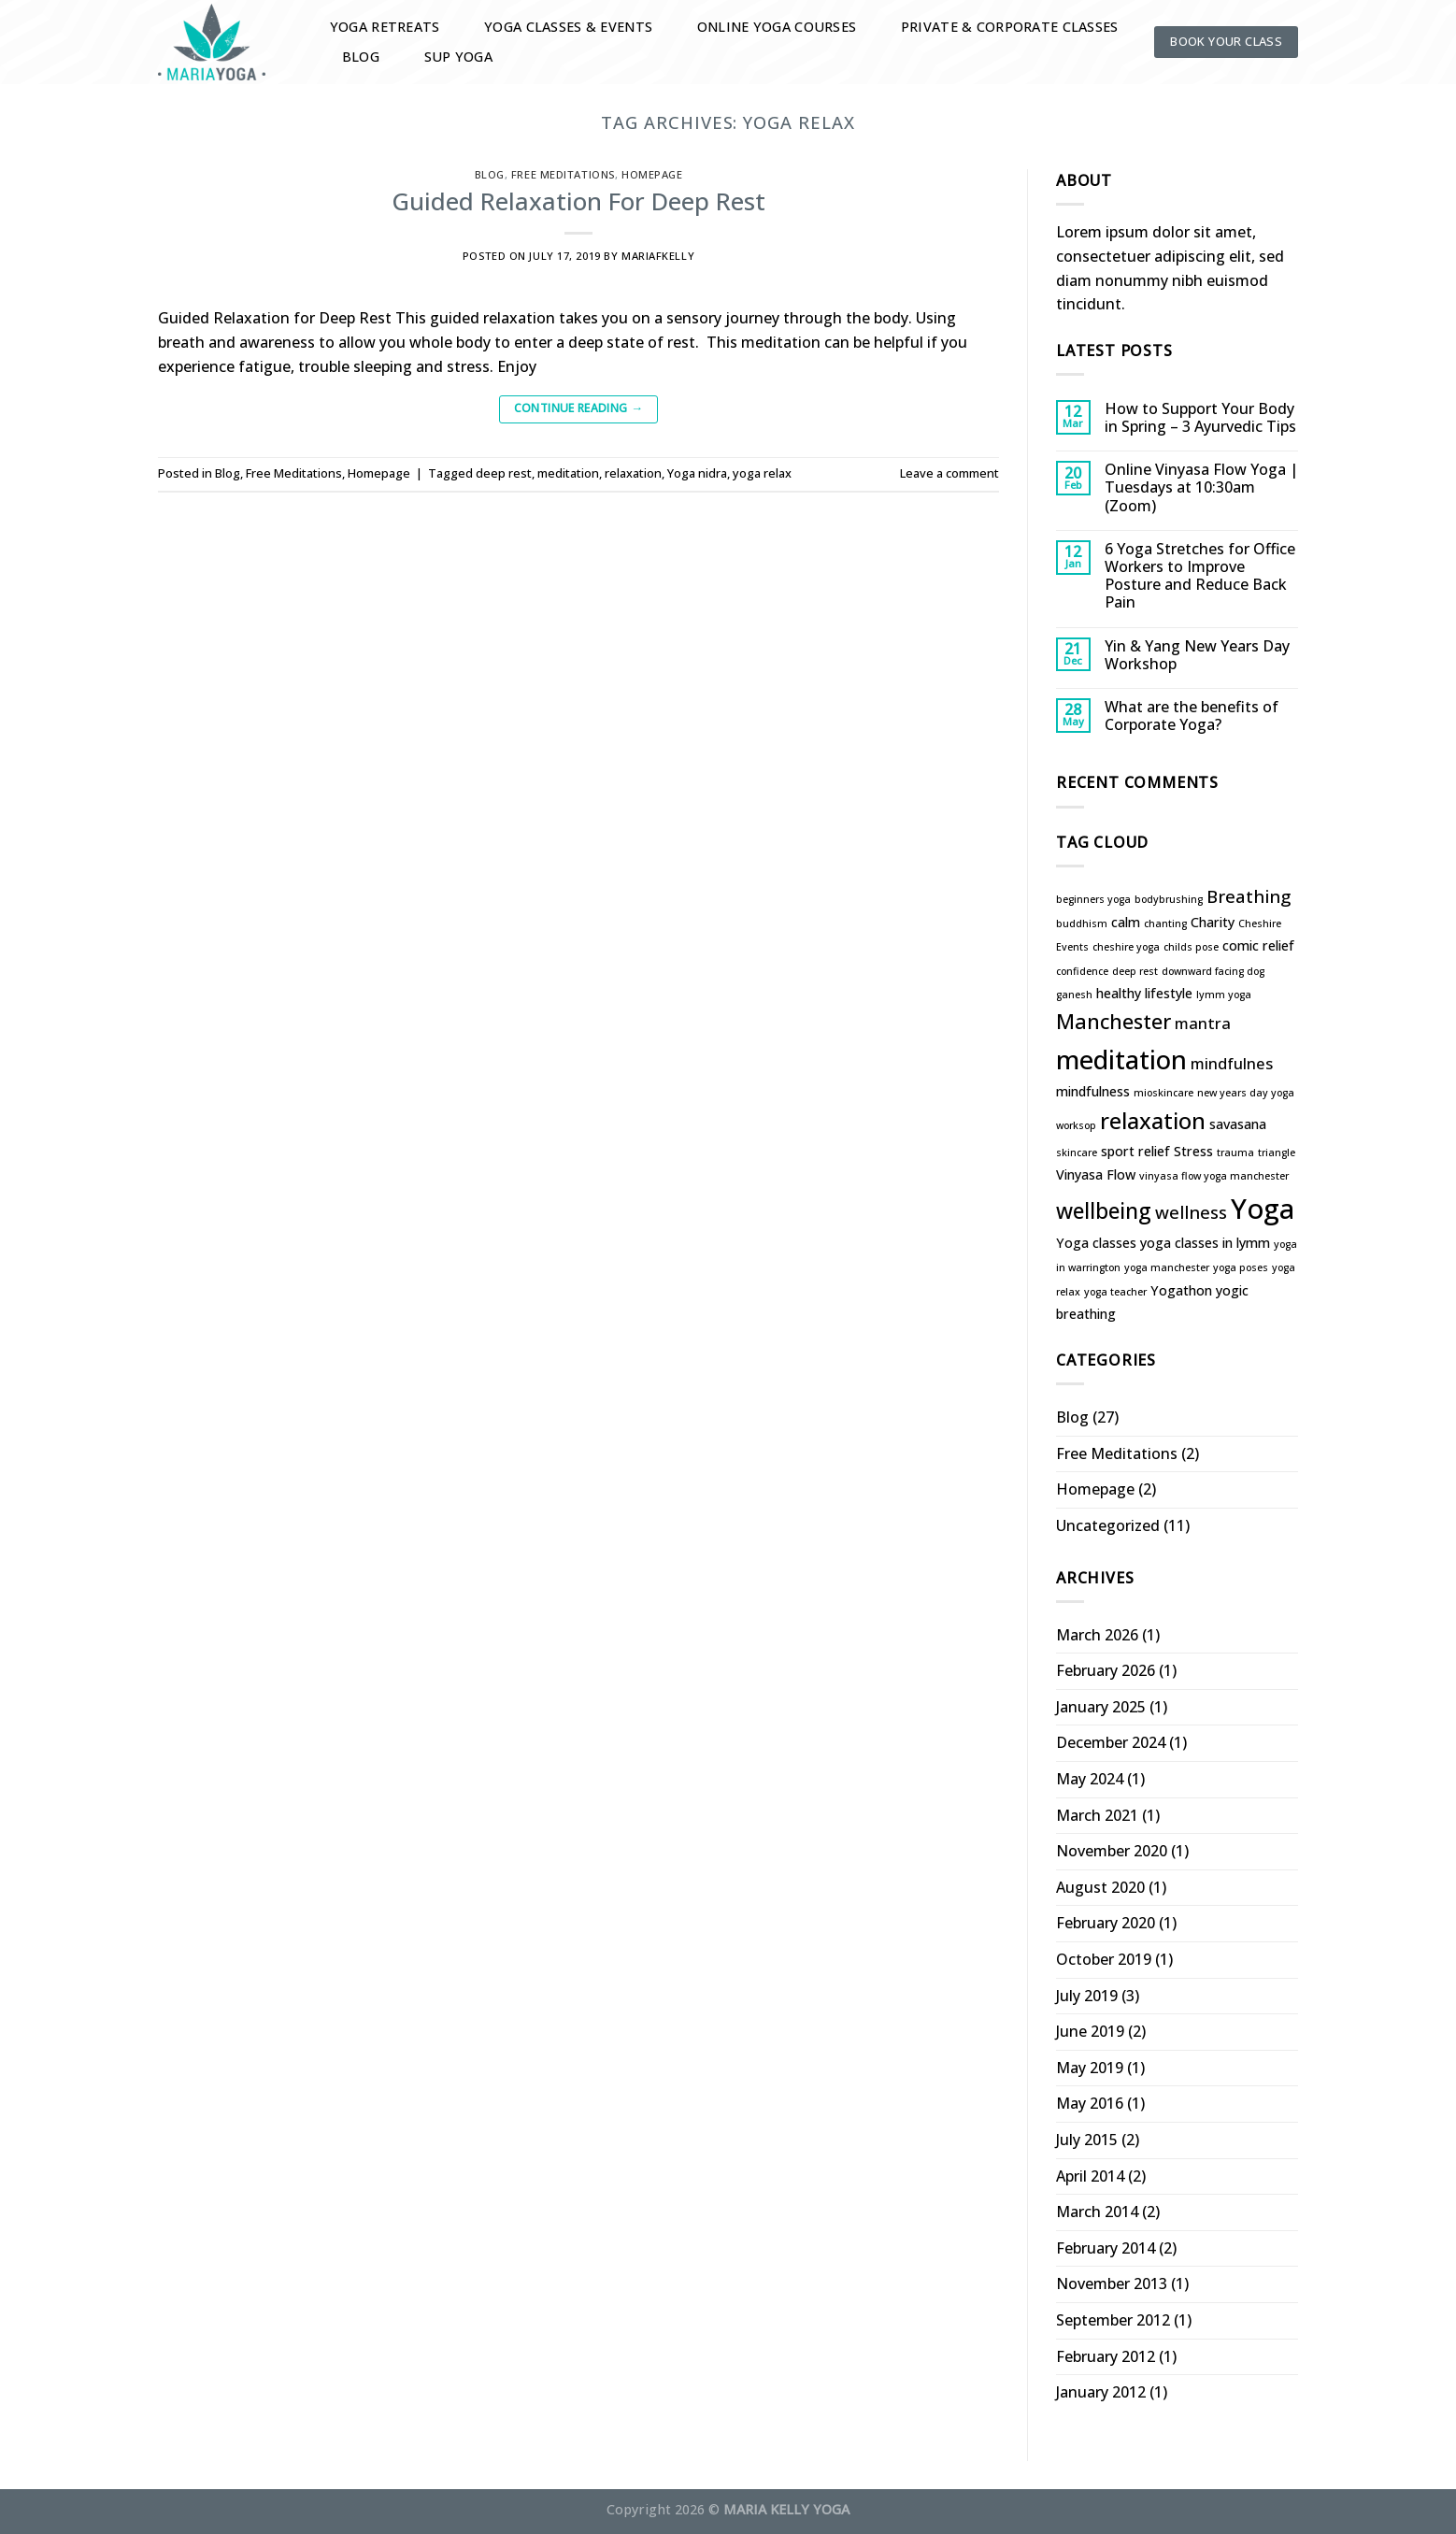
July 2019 (1087, 1995)
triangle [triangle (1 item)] (1276, 1152)
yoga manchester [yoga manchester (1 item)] (1166, 1267)
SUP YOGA (458, 56)
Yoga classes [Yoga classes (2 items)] (1096, 1243)
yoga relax (762, 473)
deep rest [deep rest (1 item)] (1135, 971)
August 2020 (1100, 1887)
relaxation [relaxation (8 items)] (1153, 1121)
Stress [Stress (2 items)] (1193, 1151)
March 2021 (1097, 1815)
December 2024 (1110, 1742)
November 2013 (1111, 2283)
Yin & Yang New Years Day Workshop (1197, 655)
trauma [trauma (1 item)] (1235, 1152)
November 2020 (1111, 1850)
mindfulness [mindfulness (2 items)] (1093, 1091)
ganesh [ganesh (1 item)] (1074, 994)
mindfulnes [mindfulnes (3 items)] (1232, 1063)
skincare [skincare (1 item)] (1076, 1152)
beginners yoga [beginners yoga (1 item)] (1093, 899)
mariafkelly (657, 256)
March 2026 (1097, 1635)
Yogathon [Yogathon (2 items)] (1181, 1290)
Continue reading (579, 408)
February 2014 (1105, 2248)
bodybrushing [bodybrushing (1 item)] (1169, 899)
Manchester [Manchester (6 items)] (1113, 1021)
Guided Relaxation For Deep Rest (578, 201)
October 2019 (1103, 1959)
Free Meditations (563, 174)
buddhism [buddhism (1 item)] (1081, 923)
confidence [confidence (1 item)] (1082, 971)
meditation (568, 473)
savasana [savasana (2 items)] (1237, 1124)
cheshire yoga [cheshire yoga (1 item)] (1126, 946)
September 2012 (1113, 2320)
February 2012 (1105, 2356)
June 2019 (1090, 2031)
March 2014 (1097, 2211)
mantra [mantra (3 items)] (1203, 1023)
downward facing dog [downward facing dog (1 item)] (1213, 971)
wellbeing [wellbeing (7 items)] (1103, 1210)
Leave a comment (949, 473)
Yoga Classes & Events (568, 27)
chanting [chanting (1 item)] (1165, 923)
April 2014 (1090, 2176)
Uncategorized (1108, 1525)
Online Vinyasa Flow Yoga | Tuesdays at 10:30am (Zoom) (1201, 488)
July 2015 (1087, 2139)
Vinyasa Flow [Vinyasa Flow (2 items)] (1095, 1174)
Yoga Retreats (385, 27)
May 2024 (1089, 1778)
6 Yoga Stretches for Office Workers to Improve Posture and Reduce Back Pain (1200, 576)
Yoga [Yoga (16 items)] (1262, 1208)
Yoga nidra (697, 473)
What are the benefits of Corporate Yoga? (1191, 716)
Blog (360, 56)
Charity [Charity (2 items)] (1213, 922)
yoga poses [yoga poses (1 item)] (1240, 1267)
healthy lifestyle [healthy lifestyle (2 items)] (1144, 993)
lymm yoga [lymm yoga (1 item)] (1223, 994)
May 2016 (1089, 2103)
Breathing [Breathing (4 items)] (1248, 896)
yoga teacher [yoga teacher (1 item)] (1115, 1291)
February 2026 (1105, 1670)
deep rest (504, 473)
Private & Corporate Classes (1010, 27)
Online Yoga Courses (776, 27)
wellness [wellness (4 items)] (1191, 1212)
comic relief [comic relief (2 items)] (1258, 945)
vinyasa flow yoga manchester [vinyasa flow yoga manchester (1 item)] (1214, 1175)
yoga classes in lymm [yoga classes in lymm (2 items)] (1205, 1243)
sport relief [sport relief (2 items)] (1135, 1151)
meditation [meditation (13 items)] (1121, 1059)
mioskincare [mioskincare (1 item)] (1163, 1092)
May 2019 (1089, 2067)
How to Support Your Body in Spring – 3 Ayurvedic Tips (1200, 418)
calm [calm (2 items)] (1125, 922)
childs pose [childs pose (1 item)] (1191, 946)
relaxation (633, 473)
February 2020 (1105, 1922)
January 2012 (1101, 2392)
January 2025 (1101, 1706)
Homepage (651, 174)
